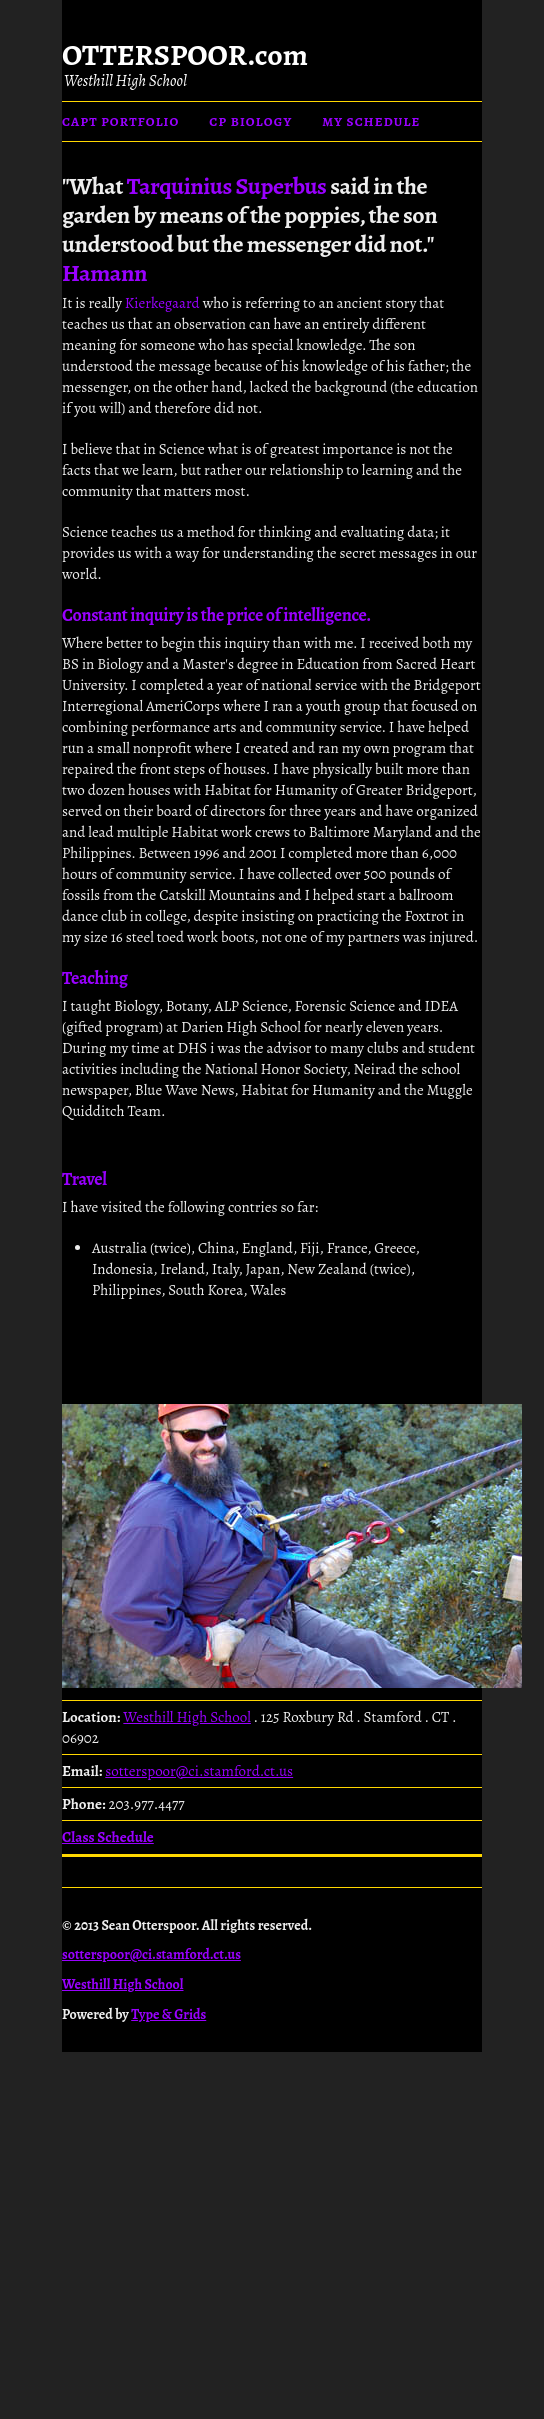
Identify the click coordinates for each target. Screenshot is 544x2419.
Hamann (104, 273)
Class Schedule (108, 1837)
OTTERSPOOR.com (185, 55)
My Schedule (371, 121)
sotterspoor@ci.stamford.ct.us (199, 1771)
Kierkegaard (162, 303)
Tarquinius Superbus (227, 186)
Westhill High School (125, 81)
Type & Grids (168, 2014)
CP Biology (250, 121)
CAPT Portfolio (120, 121)
